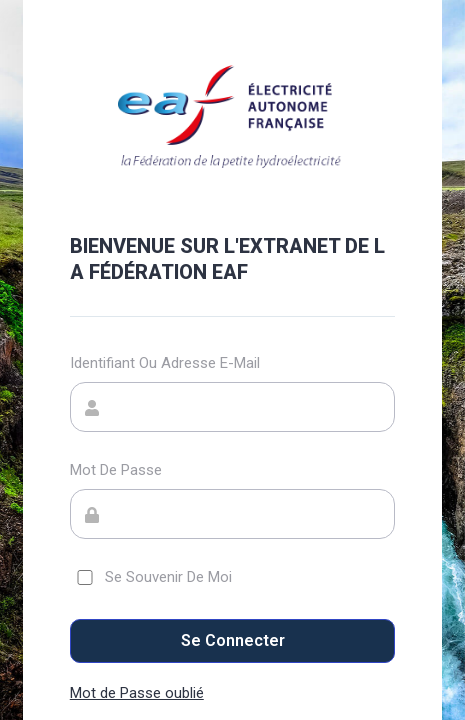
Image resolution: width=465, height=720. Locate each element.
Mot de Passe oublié (137, 693)
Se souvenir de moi (151, 577)
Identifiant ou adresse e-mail (165, 363)
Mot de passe (116, 470)
